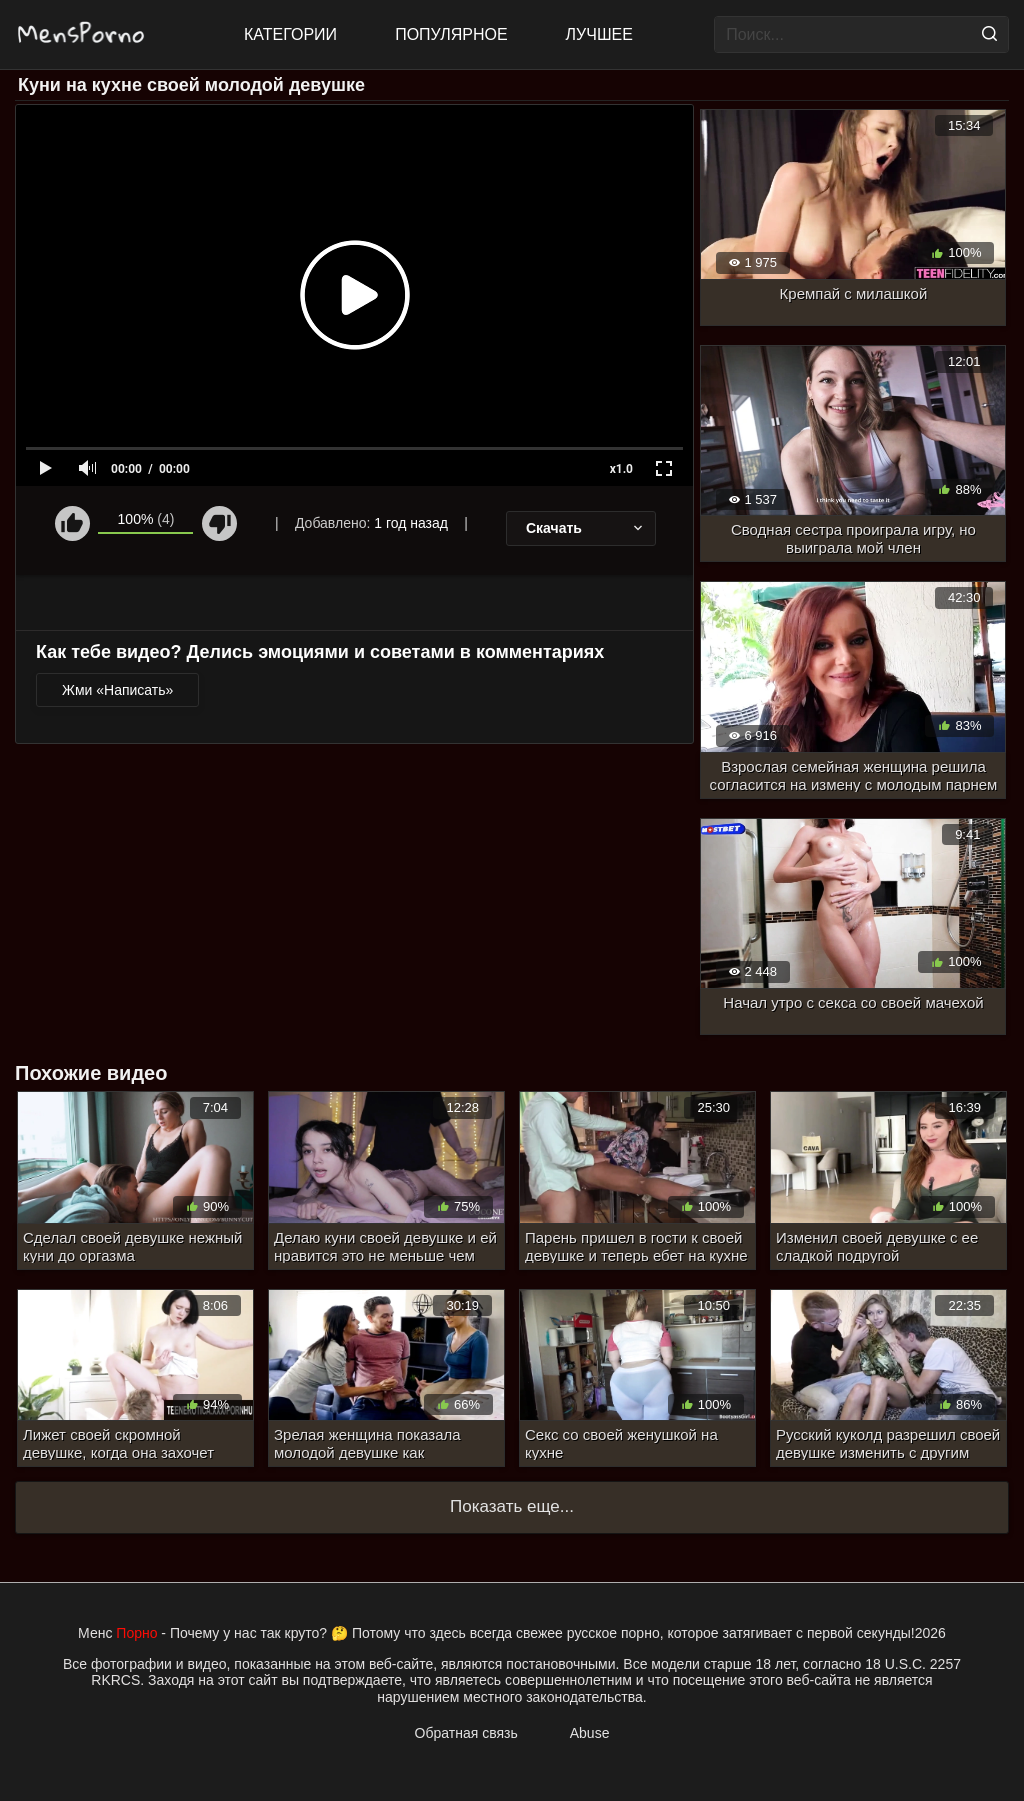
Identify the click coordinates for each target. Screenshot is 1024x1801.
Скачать (586, 528)
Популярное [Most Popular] (451, 34)
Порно (136, 1633)
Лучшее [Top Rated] (599, 34)
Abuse (590, 1733)
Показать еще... (512, 1506)
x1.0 (621, 469)
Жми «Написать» (117, 690)
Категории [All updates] (290, 34)
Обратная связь (466, 1733)
